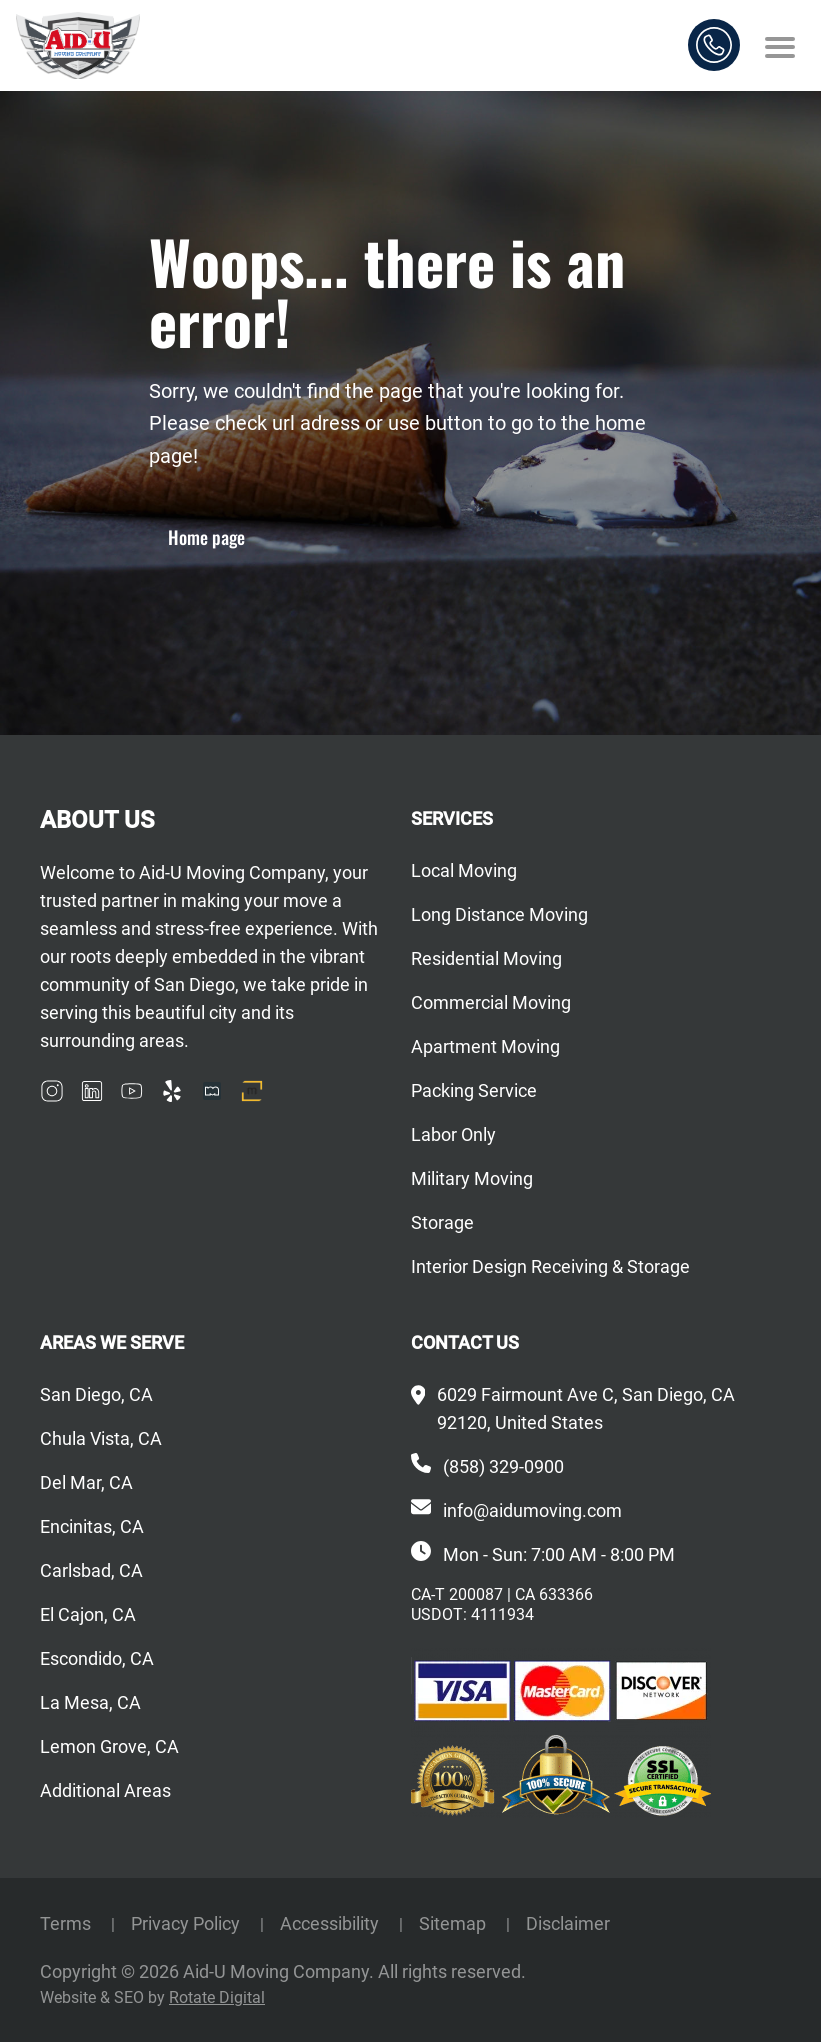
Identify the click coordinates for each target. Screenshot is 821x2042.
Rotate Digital (217, 1997)
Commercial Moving (491, 1002)
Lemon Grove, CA (109, 1746)
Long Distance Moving (499, 914)
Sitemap (454, 1923)
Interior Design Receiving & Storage (550, 1266)
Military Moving (472, 1178)
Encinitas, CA (92, 1526)
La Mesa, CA (90, 1702)
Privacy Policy (187, 1923)
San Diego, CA (96, 1394)
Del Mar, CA (86, 1482)
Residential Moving (486, 958)
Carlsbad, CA (91, 1570)
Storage (442, 1222)
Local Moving (464, 870)
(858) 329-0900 (503, 1466)
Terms (67, 1923)
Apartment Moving (485, 1046)
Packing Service (474, 1090)
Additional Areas (105, 1790)
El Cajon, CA (88, 1614)
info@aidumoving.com (532, 1510)
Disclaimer (568, 1923)
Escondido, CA (97, 1658)
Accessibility (331, 1923)
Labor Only (453, 1134)
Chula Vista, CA (101, 1438)
